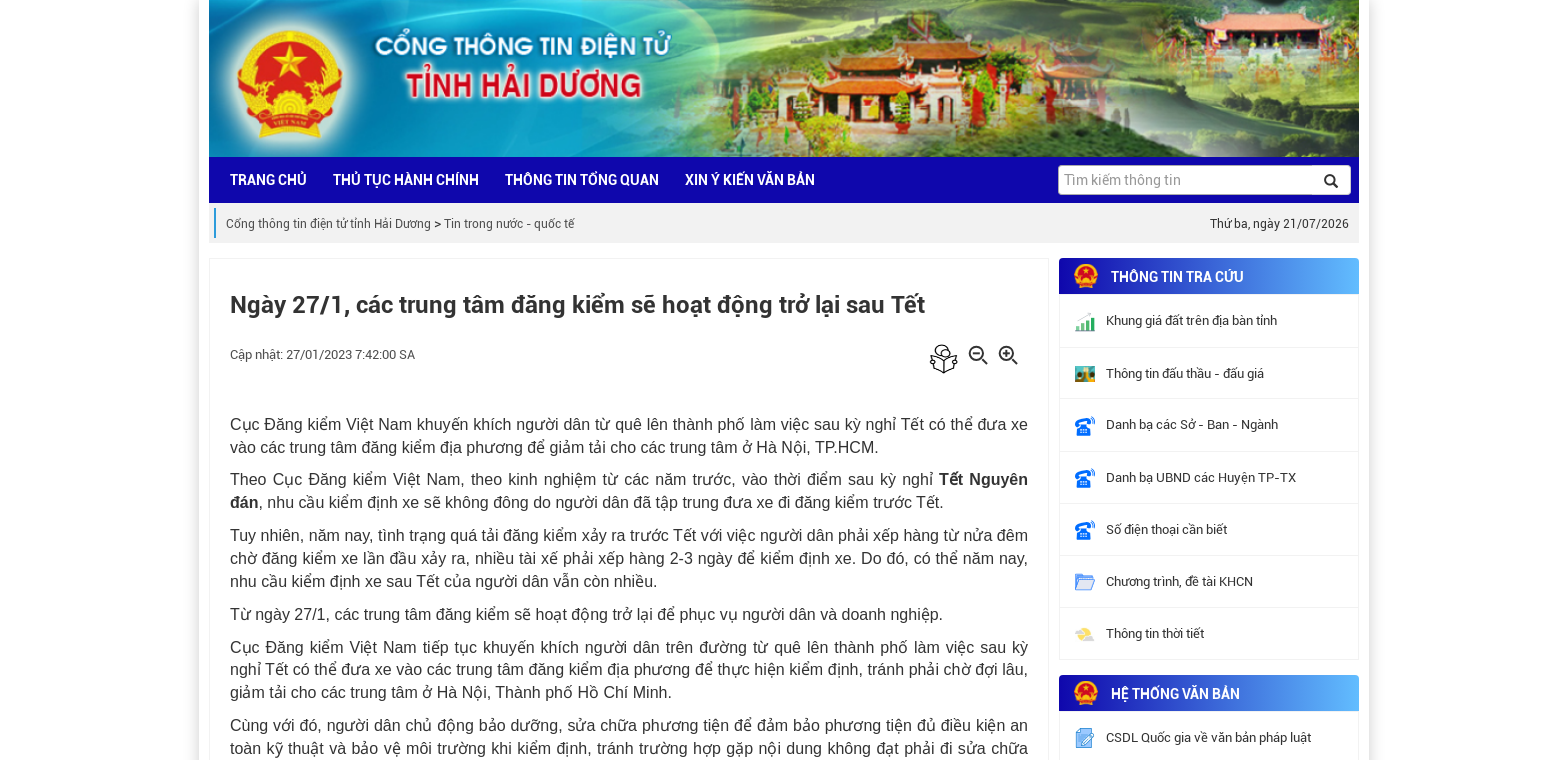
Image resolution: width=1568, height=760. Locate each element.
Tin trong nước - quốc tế (509, 224)
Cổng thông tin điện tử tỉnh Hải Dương (328, 224)
